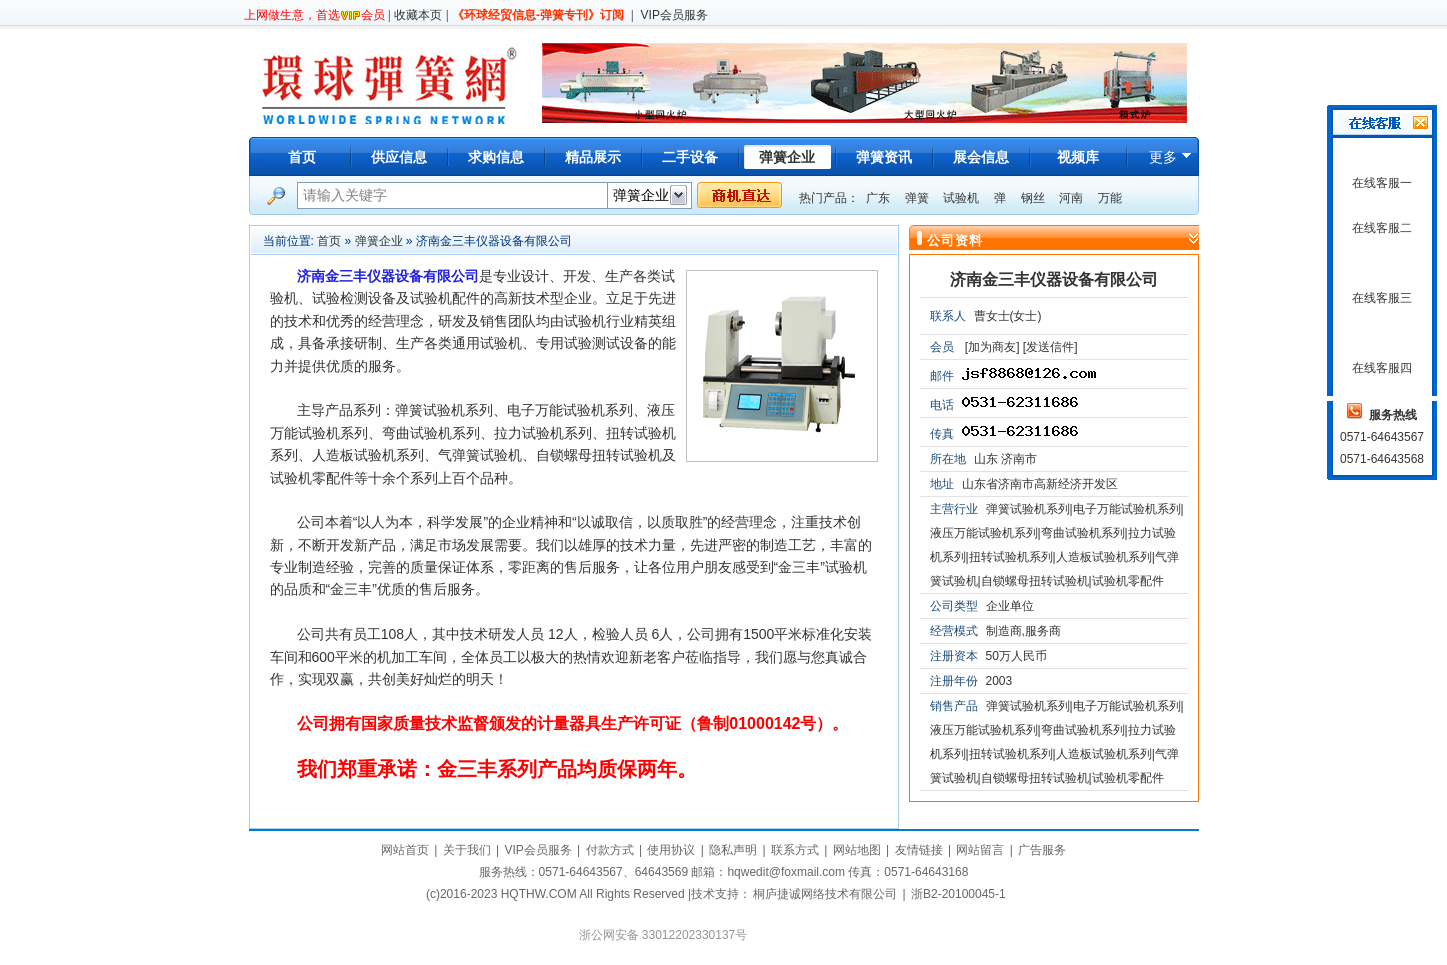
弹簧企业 (379, 241)
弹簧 (917, 198)
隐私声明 (733, 850)
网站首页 (405, 850)
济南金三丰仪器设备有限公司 (1054, 279)
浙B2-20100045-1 (958, 894)
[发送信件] (1050, 347)
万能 (1110, 198)
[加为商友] (992, 347)
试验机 (961, 198)
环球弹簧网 (387, 82)
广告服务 (1042, 850)
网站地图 (857, 850)
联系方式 (795, 850)
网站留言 (980, 850)
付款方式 (610, 850)
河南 (1071, 198)
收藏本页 (418, 15)
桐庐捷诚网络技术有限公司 (825, 894)
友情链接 (919, 850)
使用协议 (671, 850)
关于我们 (467, 850)
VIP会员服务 (674, 15)
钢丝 (1033, 198)
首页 (302, 157)
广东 (878, 198)
